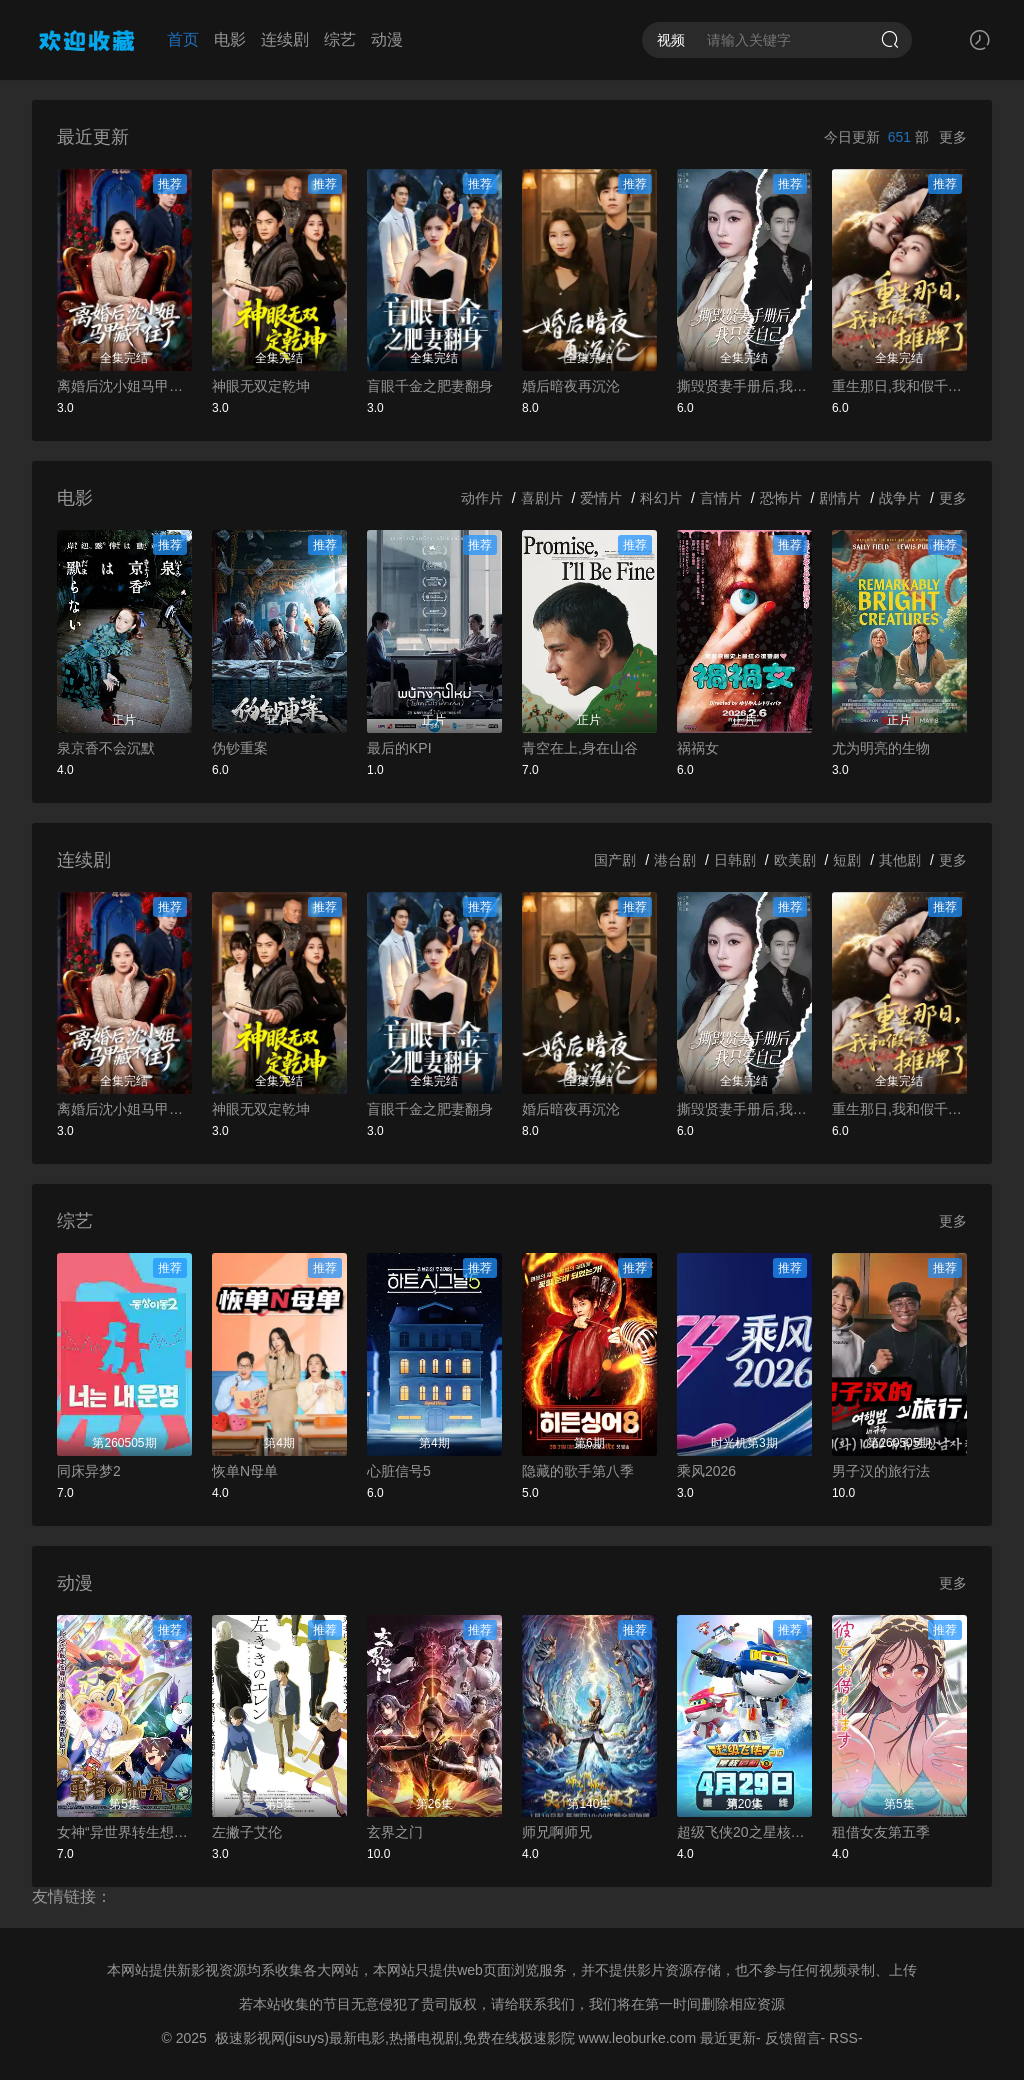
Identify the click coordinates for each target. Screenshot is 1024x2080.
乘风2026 (706, 1471)
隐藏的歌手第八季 (578, 1471)
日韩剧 (735, 860)
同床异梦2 (89, 1471)
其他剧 (900, 860)
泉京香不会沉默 (106, 748)
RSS (843, 2038)
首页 (183, 39)
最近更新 (728, 2038)
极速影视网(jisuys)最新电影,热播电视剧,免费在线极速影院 (395, 2038)
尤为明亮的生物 (881, 748)
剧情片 (840, 498)
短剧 (847, 860)
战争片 (900, 498)
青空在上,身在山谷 (580, 748)
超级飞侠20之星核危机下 (744, 1832)
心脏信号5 (399, 1471)
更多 (953, 137)
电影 (230, 39)
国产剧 (615, 860)
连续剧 (285, 39)
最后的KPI (399, 748)
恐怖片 (781, 498)
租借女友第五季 (881, 1832)
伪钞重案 (240, 748)
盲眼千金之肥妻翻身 (430, 386)
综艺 (340, 39)
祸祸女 (698, 748)
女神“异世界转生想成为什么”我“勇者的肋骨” (124, 1832)
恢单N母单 (245, 1471)
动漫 (387, 39)
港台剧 (675, 860)
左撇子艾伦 (247, 1832)
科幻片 (661, 498)
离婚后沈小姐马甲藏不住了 (124, 386)
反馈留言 (793, 2038)
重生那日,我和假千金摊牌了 (899, 386)
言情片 (721, 498)
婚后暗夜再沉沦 (571, 386)
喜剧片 (542, 498)
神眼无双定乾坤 (261, 386)
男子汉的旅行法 (881, 1471)
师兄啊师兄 (557, 1832)
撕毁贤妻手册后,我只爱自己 (744, 386)
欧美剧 (795, 860)
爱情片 (601, 498)
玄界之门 (395, 1832)
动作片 (482, 498)
